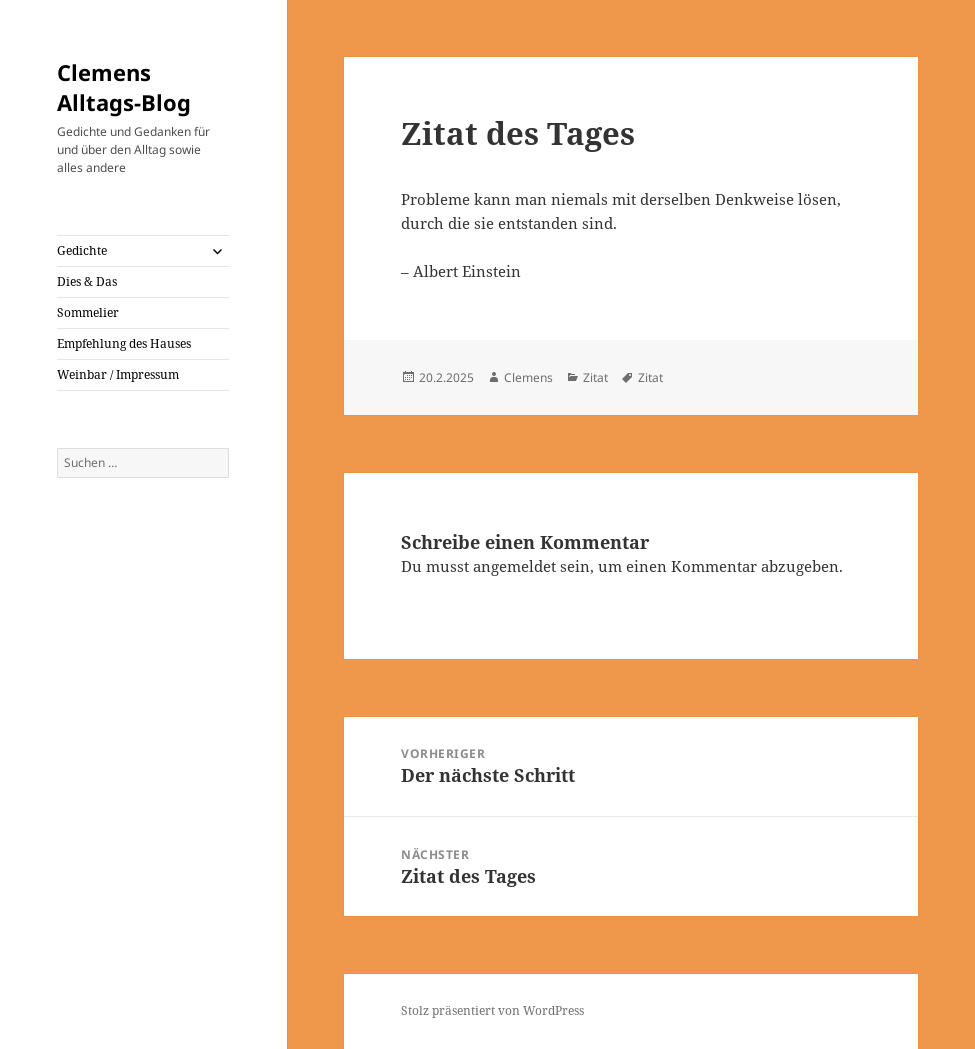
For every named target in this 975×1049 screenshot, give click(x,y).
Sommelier (88, 312)
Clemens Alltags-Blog (124, 87)
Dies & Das (87, 281)
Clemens (528, 377)
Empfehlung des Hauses (124, 343)
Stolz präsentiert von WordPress (492, 1010)
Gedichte (82, 250)
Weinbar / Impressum (118, 374)
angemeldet (514, 566)
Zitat (595, 377)
